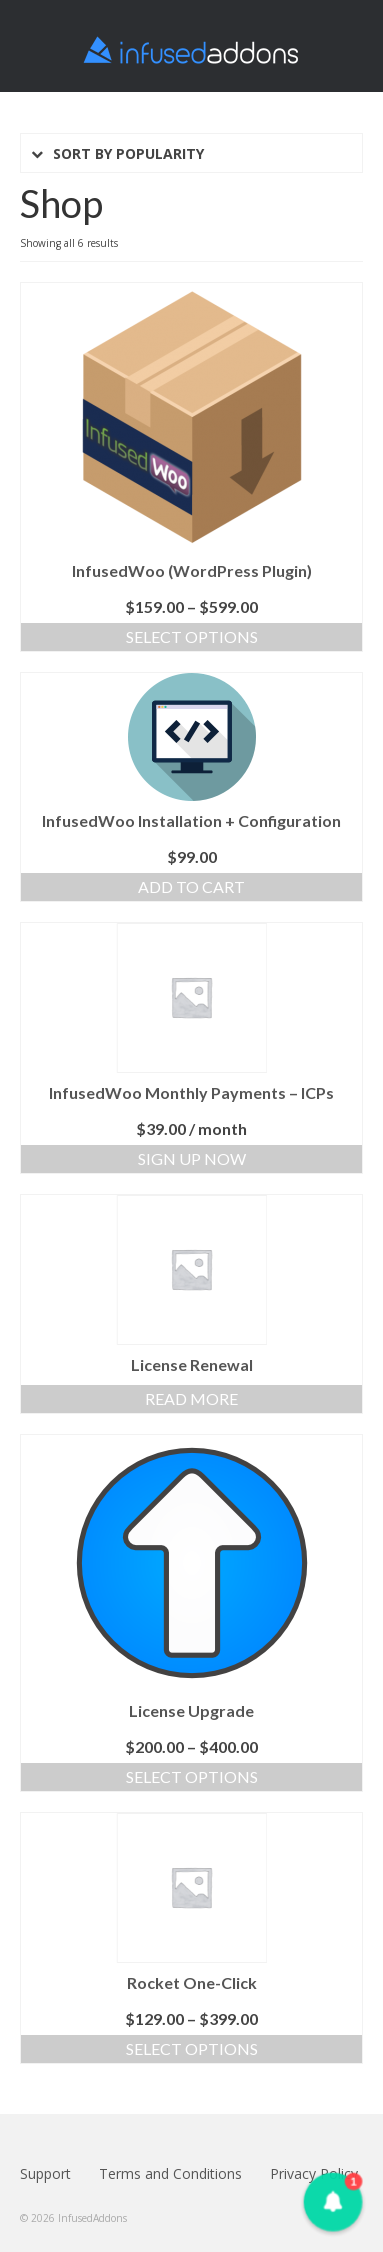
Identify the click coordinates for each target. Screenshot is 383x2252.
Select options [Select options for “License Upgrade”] (192, 1776)
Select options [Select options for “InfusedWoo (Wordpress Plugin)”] (192, 636)
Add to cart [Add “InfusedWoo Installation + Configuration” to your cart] (191, 886)
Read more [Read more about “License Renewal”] (191, 1398)
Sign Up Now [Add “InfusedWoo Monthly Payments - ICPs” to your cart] (192, 1158)
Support (45, 2173)
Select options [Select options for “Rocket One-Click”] (192, 2048)
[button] (333, 2202)
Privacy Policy (314, 2173)
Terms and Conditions (170, 2173)
